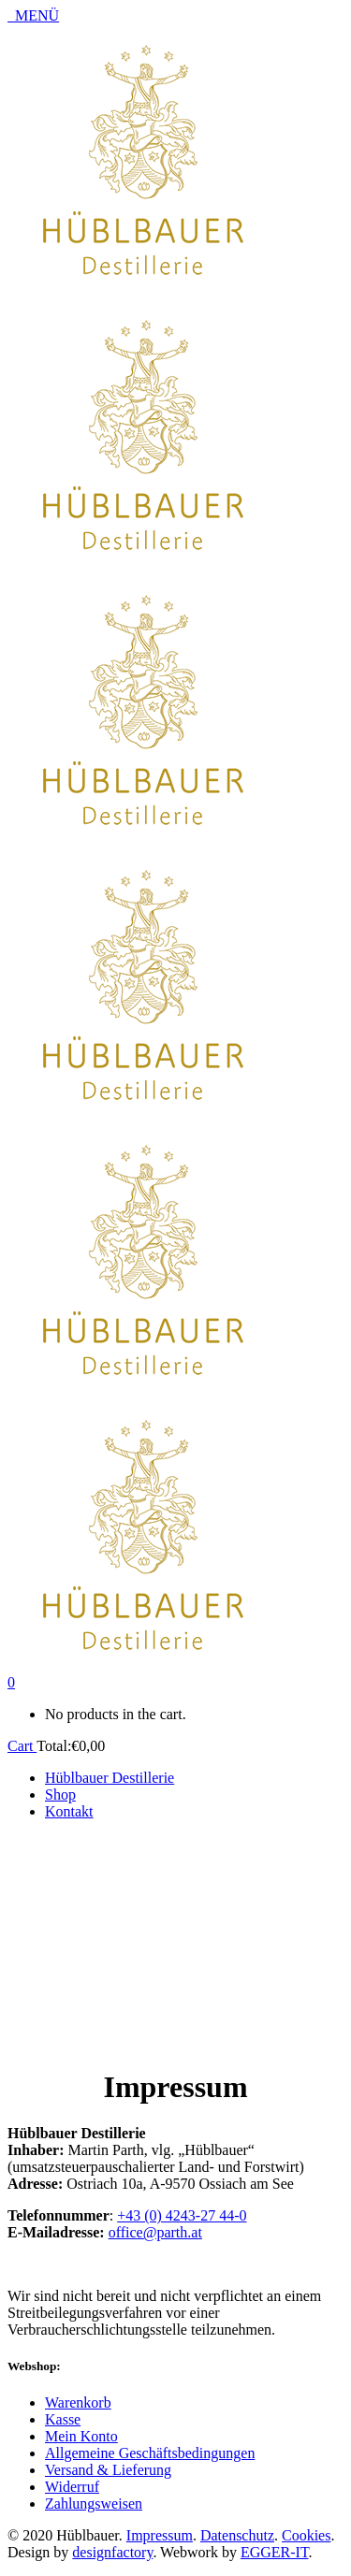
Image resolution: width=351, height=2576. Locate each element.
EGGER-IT (275, 2552)
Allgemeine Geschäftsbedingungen (150, 2453)
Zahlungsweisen (93, 2503)
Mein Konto (81, 2436)
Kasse (62, 2419)
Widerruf (72, 2487)
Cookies (306, 2535)
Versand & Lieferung (108, 2470)
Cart (22, 1746)
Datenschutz (237, 2535)
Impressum (159, 2535)
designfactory (112, 2552)
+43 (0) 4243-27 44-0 (181, 2215)
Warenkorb (78, 2402)
